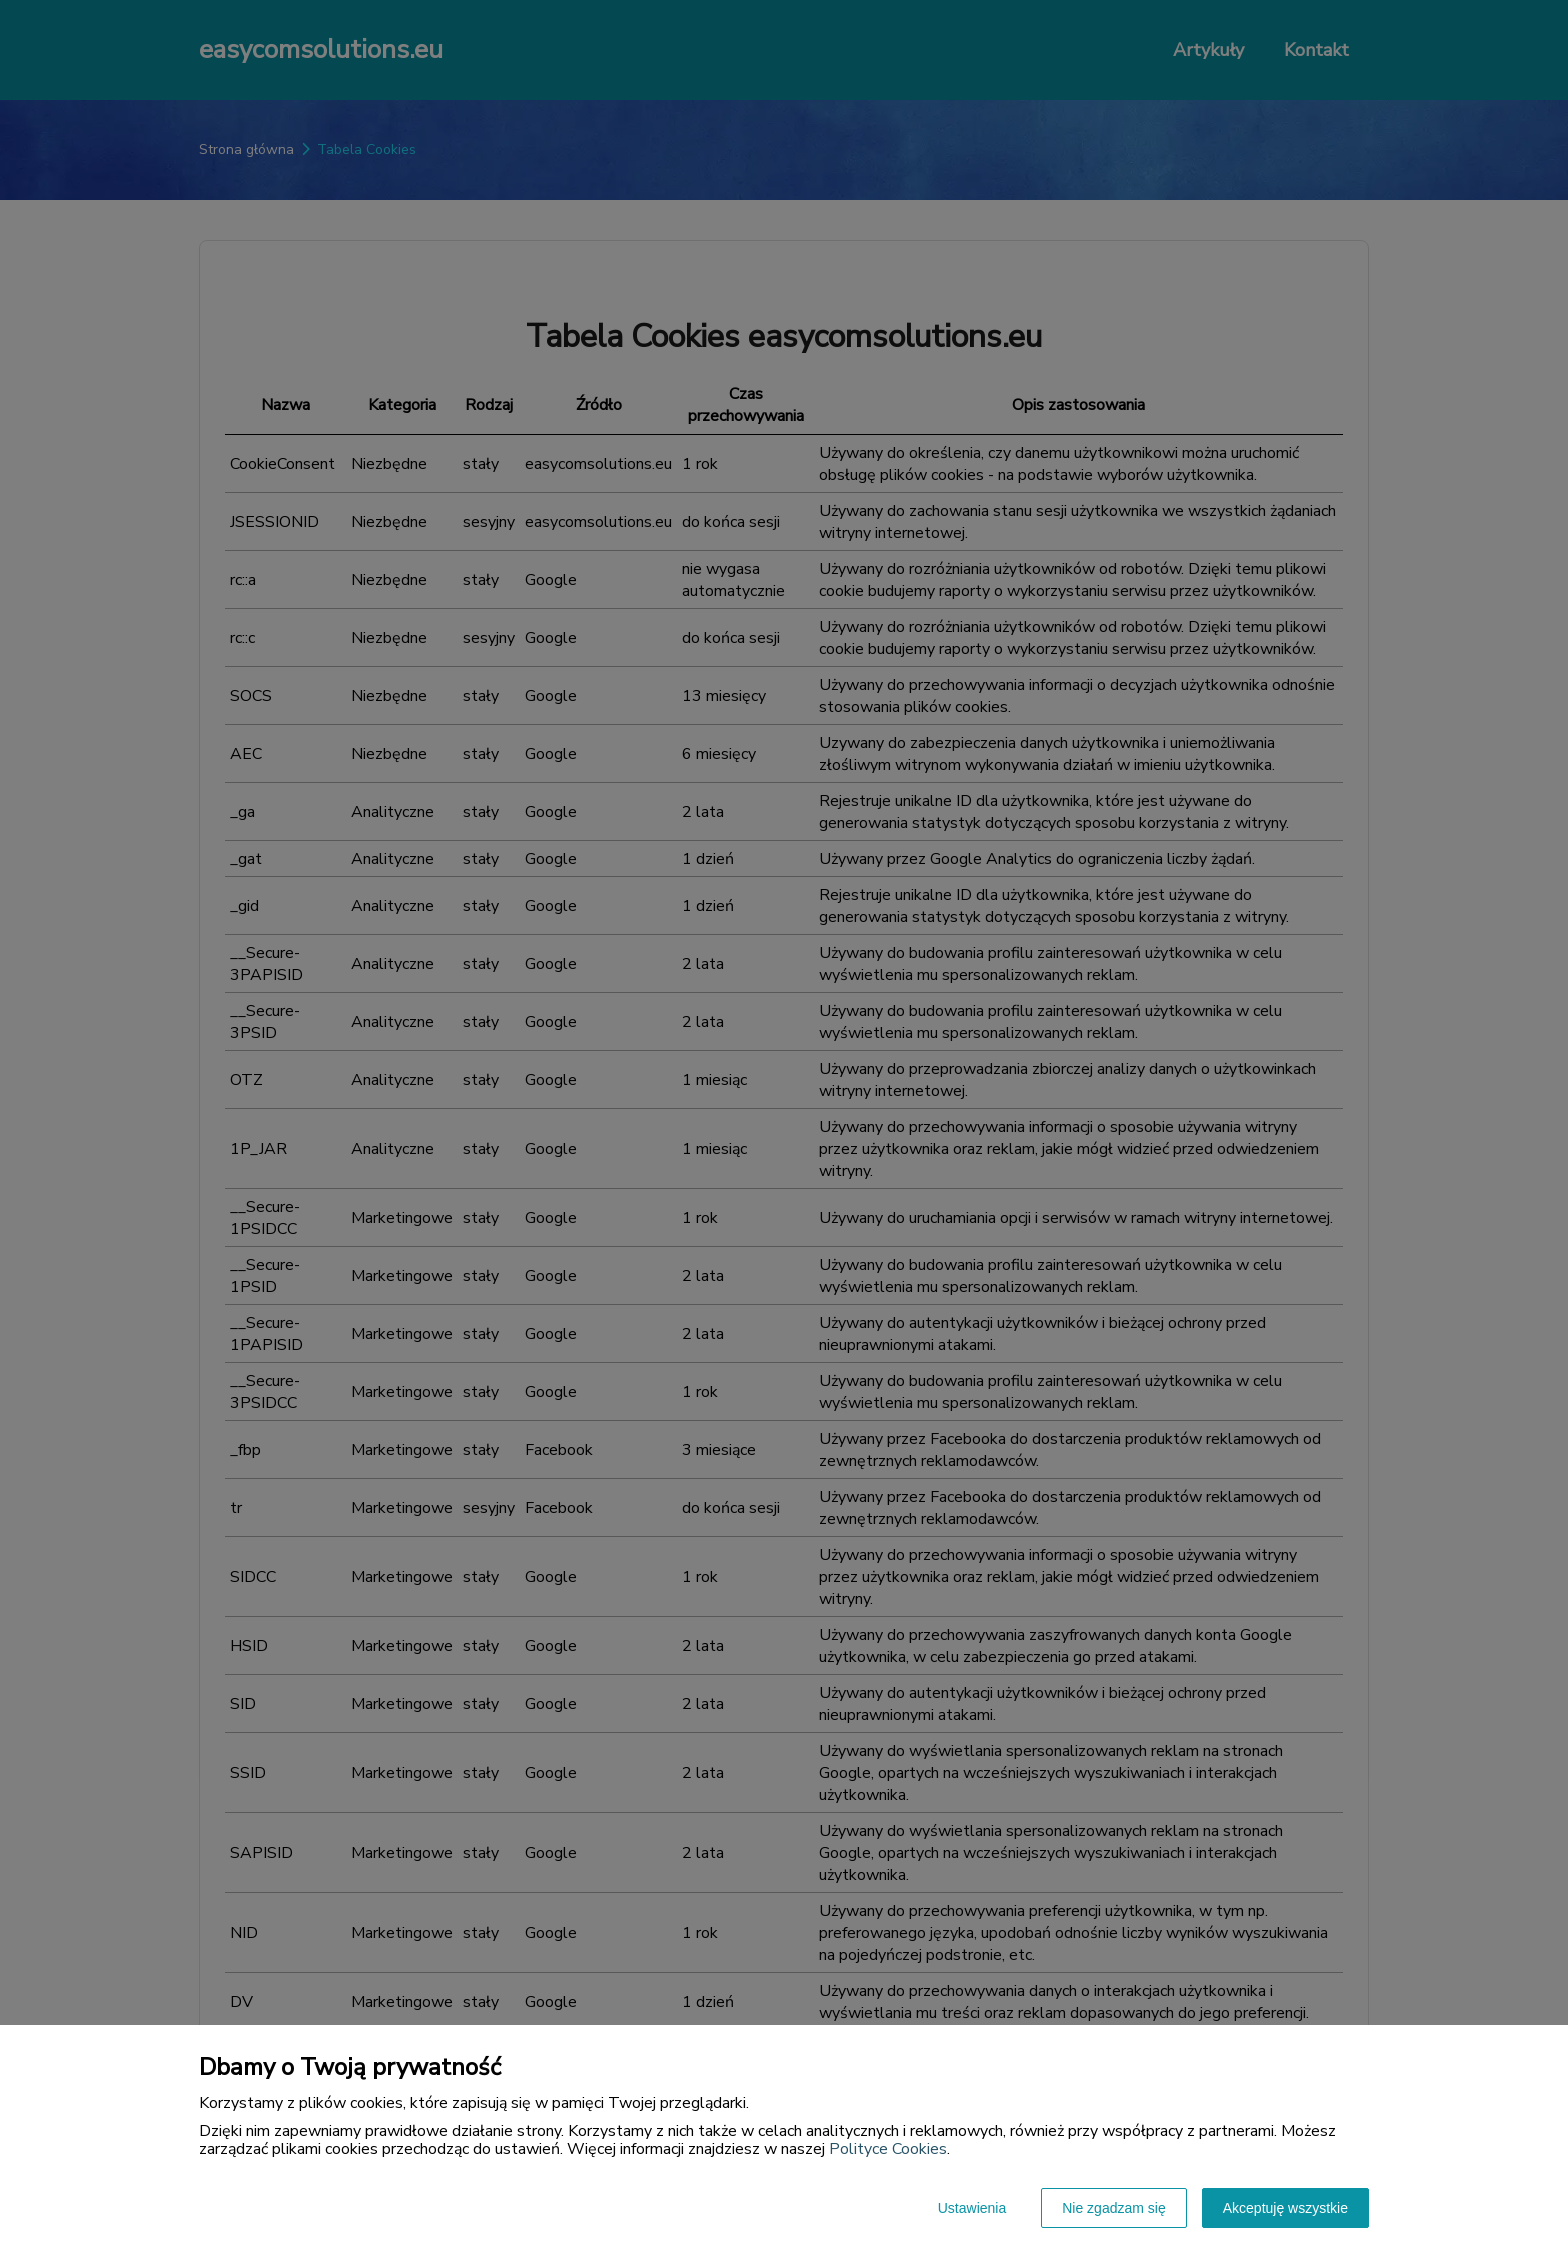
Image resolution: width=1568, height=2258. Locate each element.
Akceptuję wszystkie (1285, 2208)
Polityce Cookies (888, 2149)
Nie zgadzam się (1114, 2208)
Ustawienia (972, 2208)
